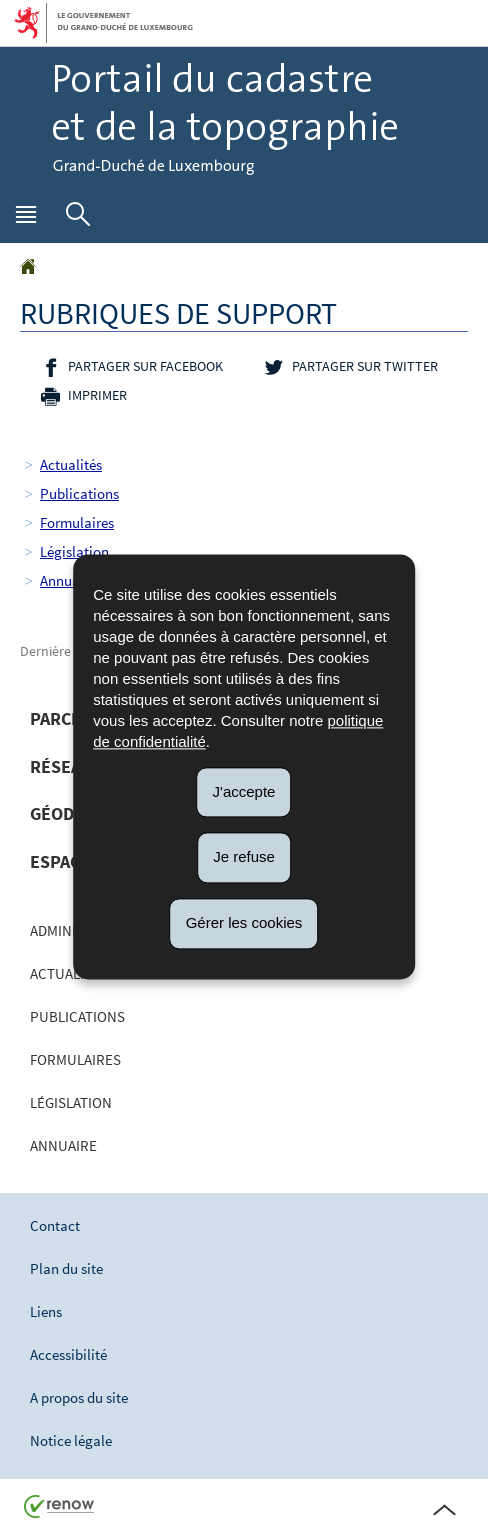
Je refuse (244, 857)
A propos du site (79, 1397)
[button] (26, 219)
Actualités (71, 464)
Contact (55, 1225)
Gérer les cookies (244, 922)
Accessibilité (68, 1354)
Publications (79, 493)
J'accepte (244, 791)
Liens (46, 1311)
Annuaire (68, 580)
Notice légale (71, 1440)
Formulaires (77, 522)
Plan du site (66, 1268)
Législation (74, 551)
